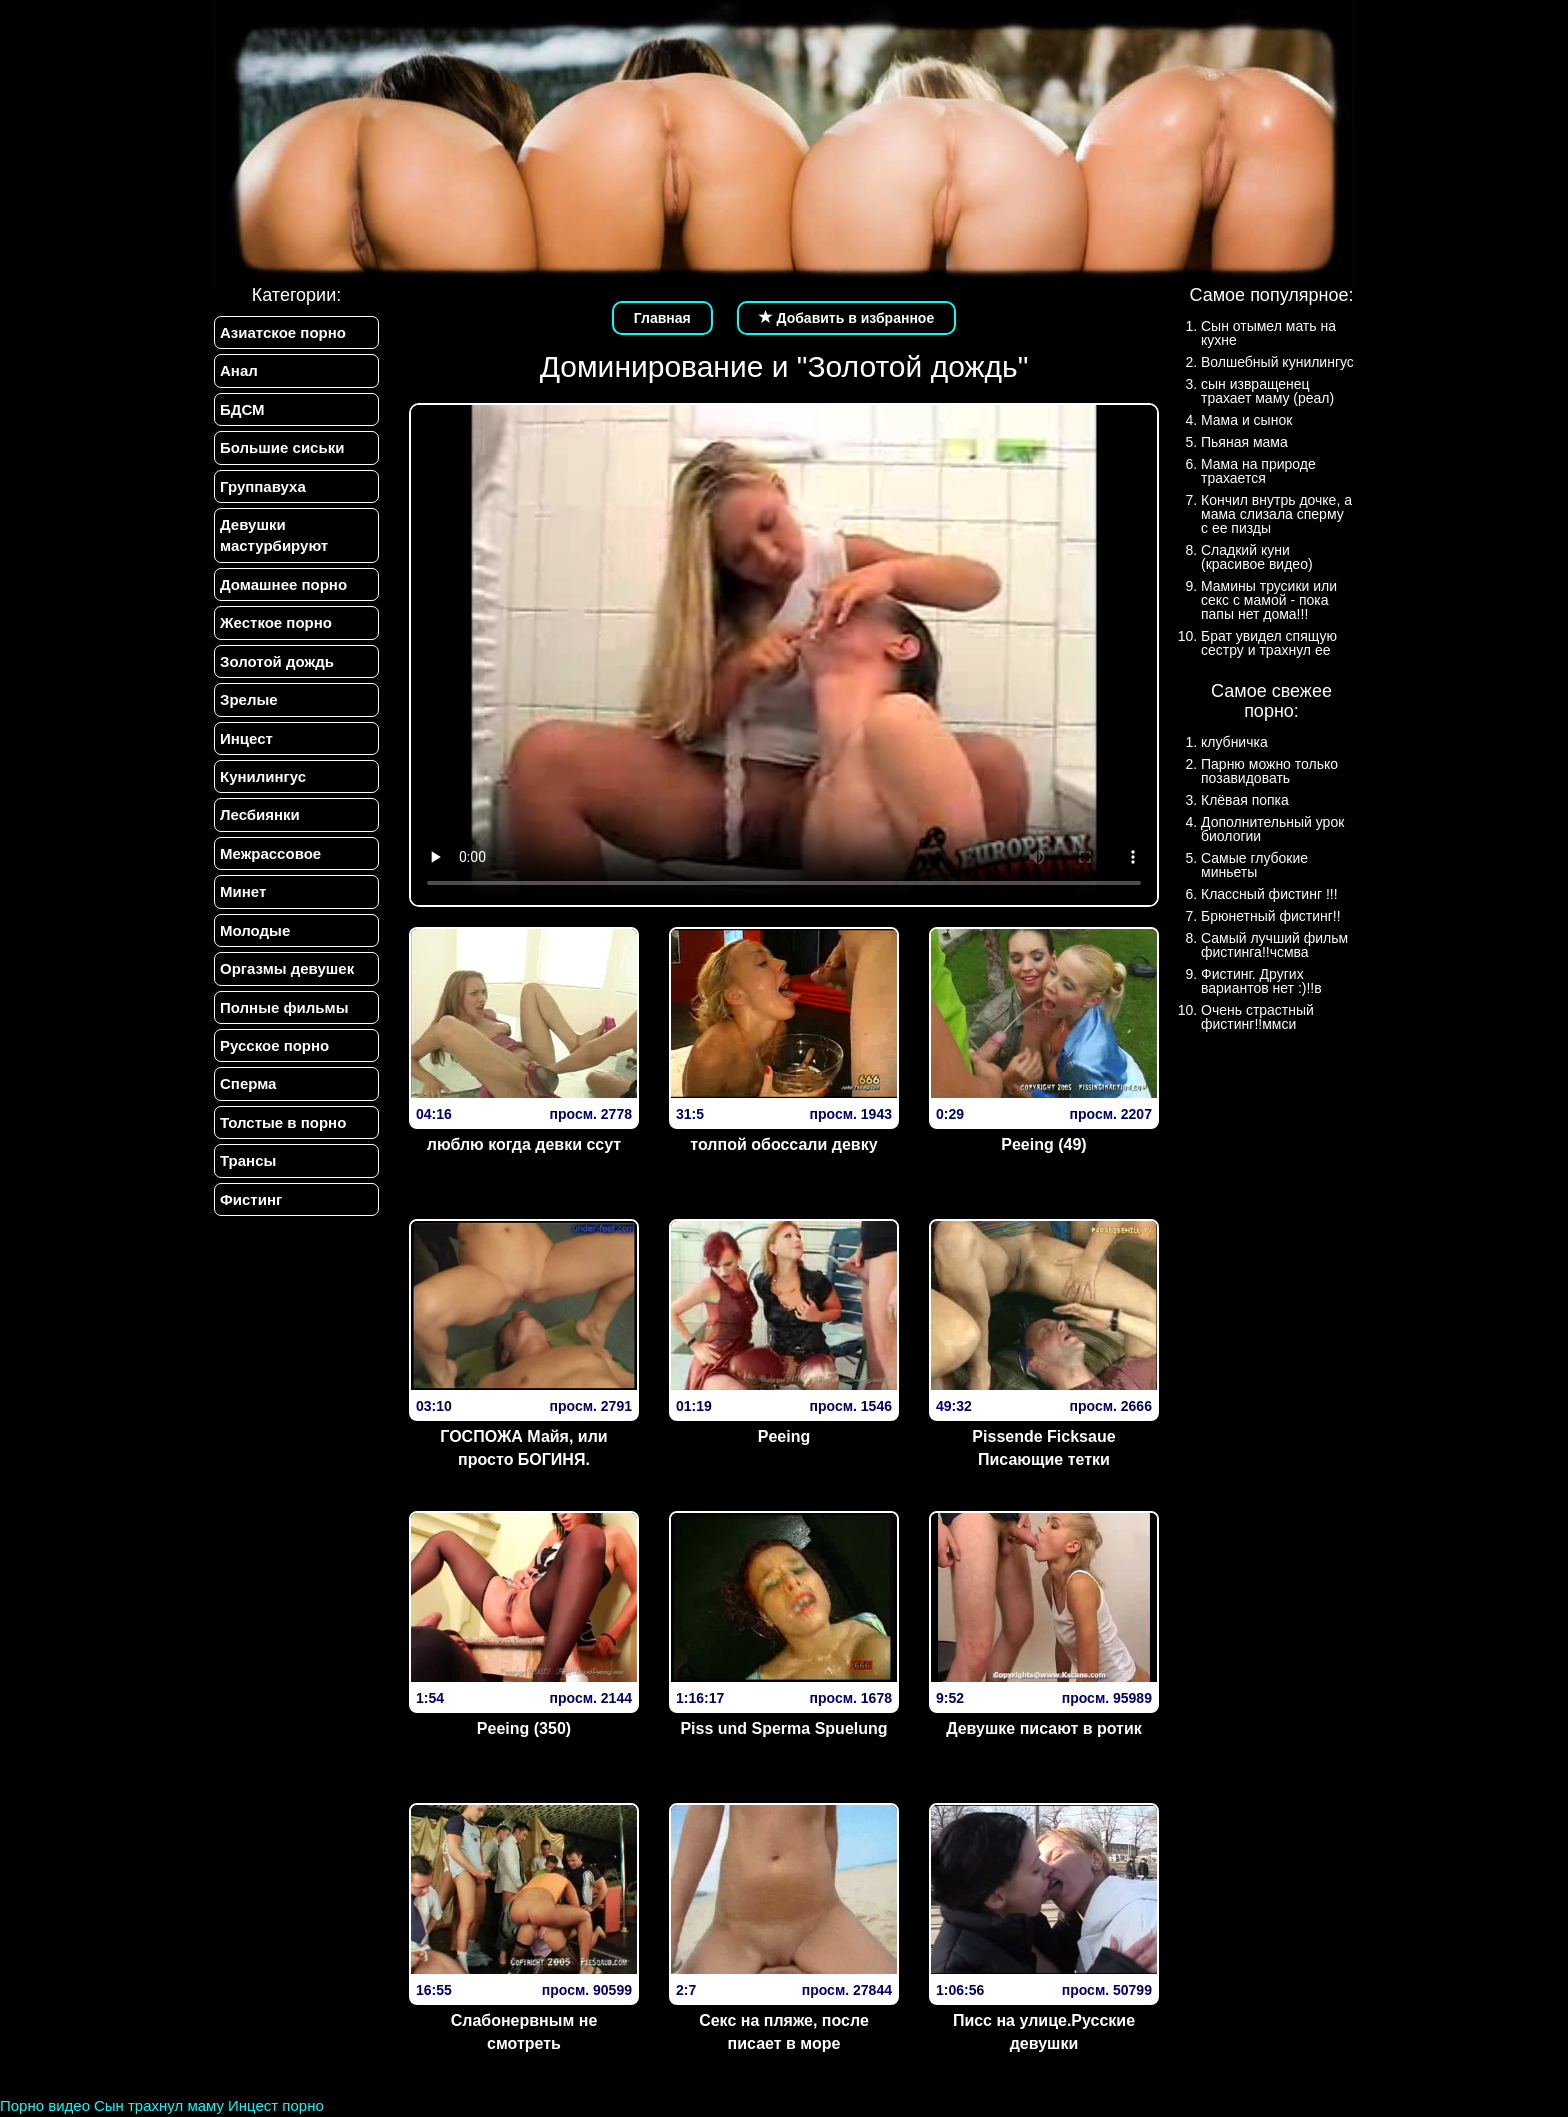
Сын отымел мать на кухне (1268, 333)
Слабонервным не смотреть (524, 2032)
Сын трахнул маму (159, 2105)
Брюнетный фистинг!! (1271, 916)
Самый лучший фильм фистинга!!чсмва (1274, 945)
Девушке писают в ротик (1044, 1728)
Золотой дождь (277, 661)
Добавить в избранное (847, 318)
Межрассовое (270, 853)
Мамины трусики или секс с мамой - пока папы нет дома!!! (1269, 600)
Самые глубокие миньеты (1254, 865)
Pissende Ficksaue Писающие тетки (1043, 1448)
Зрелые (249, 699)
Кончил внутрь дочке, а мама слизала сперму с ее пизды (1276, 514)
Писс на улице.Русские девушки (1044, 2032)
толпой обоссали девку (783, 1144)
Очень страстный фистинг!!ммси (1257, 1017)
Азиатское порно (283, 332)
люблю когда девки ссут (524, 1144)
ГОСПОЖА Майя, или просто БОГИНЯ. (523, 1448)
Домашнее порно (283, 584)
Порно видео (45, 2105)
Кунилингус (263, 776)
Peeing (784, 1436)
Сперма (248, 1083)
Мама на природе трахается (1258, 471)
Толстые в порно (283, 1122)
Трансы (248, 1160)
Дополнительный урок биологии (1272, 829)
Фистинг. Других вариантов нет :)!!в (1261, 981)
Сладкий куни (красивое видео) (1257, 557)
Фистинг (251, 1199)
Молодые (255, 930)
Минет (243, 891)
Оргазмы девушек (287, 968)
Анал (239, 370)
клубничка (1234, 742)
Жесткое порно (276, 622)
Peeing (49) (1043, 1144)
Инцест (246, 738)
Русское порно (274, 1045)
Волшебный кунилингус (1277, 362)
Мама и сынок (1246, 420)
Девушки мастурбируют (274, 535)
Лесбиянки (260, 814)
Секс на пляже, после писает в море (784, 2032)
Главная (662, 318)
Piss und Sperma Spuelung (783, 1728)
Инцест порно (276, 2105)
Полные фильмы (284, 1007)
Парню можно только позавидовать (1269, 771)
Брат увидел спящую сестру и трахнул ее (1269, 643)
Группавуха (263, 486)
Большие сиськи (282, 447)
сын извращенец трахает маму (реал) (1267, 391)
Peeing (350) (524, 1728)
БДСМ (242, 409)
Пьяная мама (1244, 442)
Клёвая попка (1245, 800)
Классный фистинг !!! (1269, 894)
